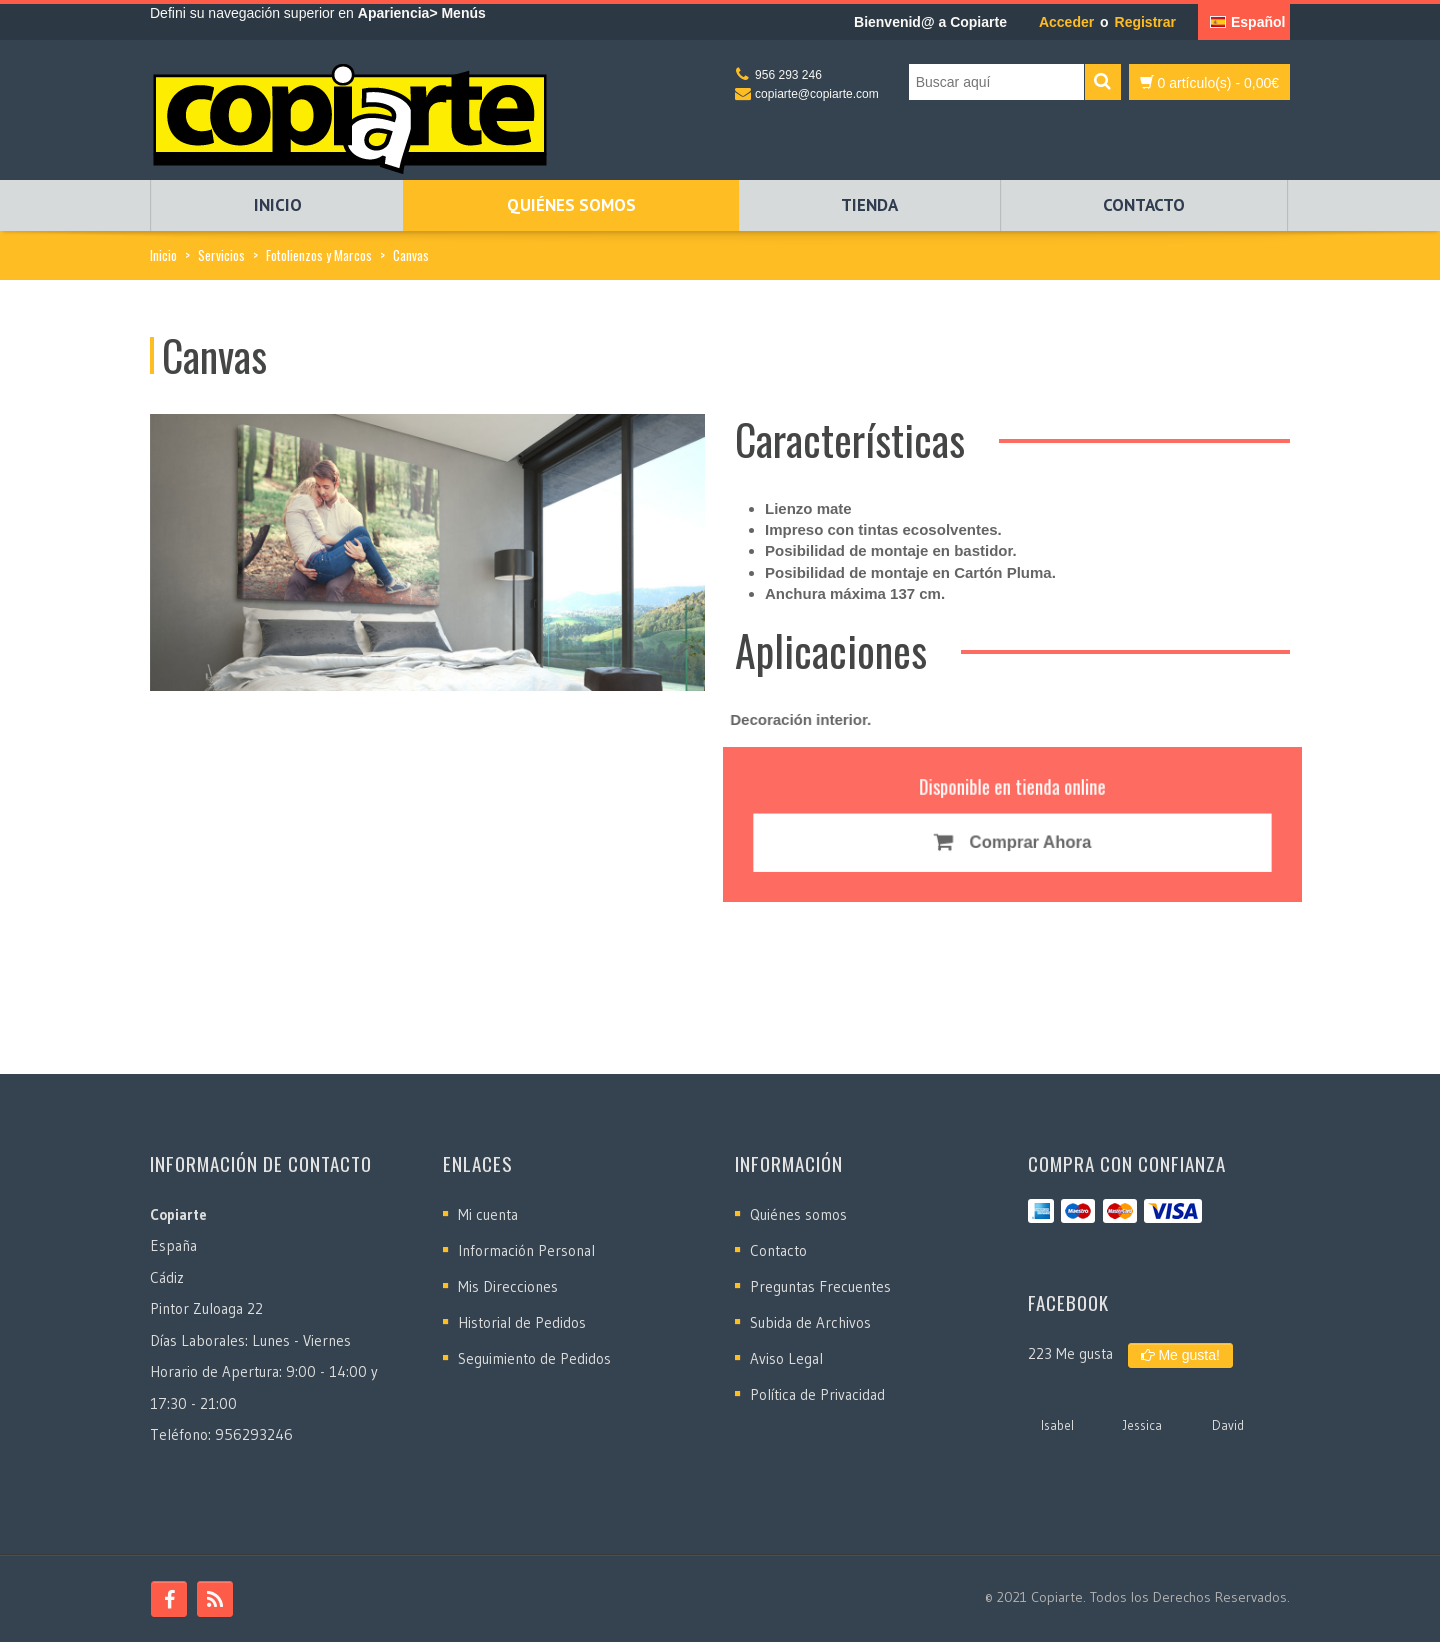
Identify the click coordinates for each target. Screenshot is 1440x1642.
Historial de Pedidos (522, 1322)
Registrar (1145, 22)
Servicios (221, 255)
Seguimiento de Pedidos (534, 1358)
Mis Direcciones (508, 1286)
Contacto (1144, 205)
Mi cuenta (488, 1214)
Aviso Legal (786, 1358)
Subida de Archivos (810, 1322)
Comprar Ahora (1012, 841)
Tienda (869, 205)
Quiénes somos (571, 205)
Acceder (1066, 22)
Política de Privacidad (817, 1394)
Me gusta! (1180, 1355)
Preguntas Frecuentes (820, 1286)
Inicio (278, 205)
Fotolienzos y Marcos (319, 255)
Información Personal (526, 1250)
